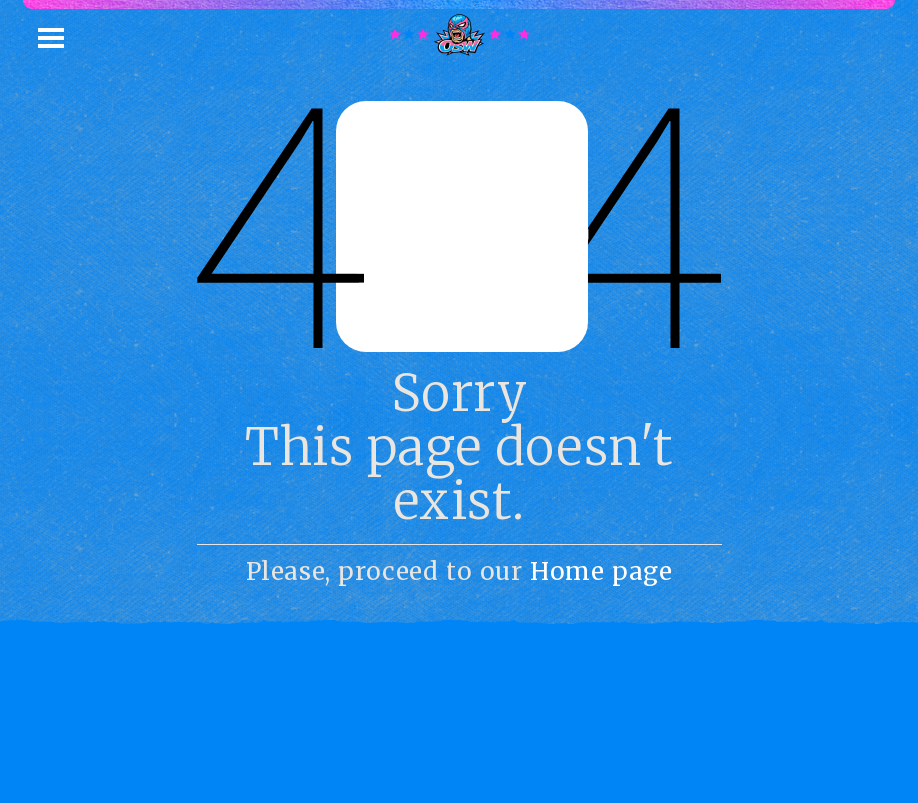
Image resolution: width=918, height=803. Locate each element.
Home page (601, 571)
